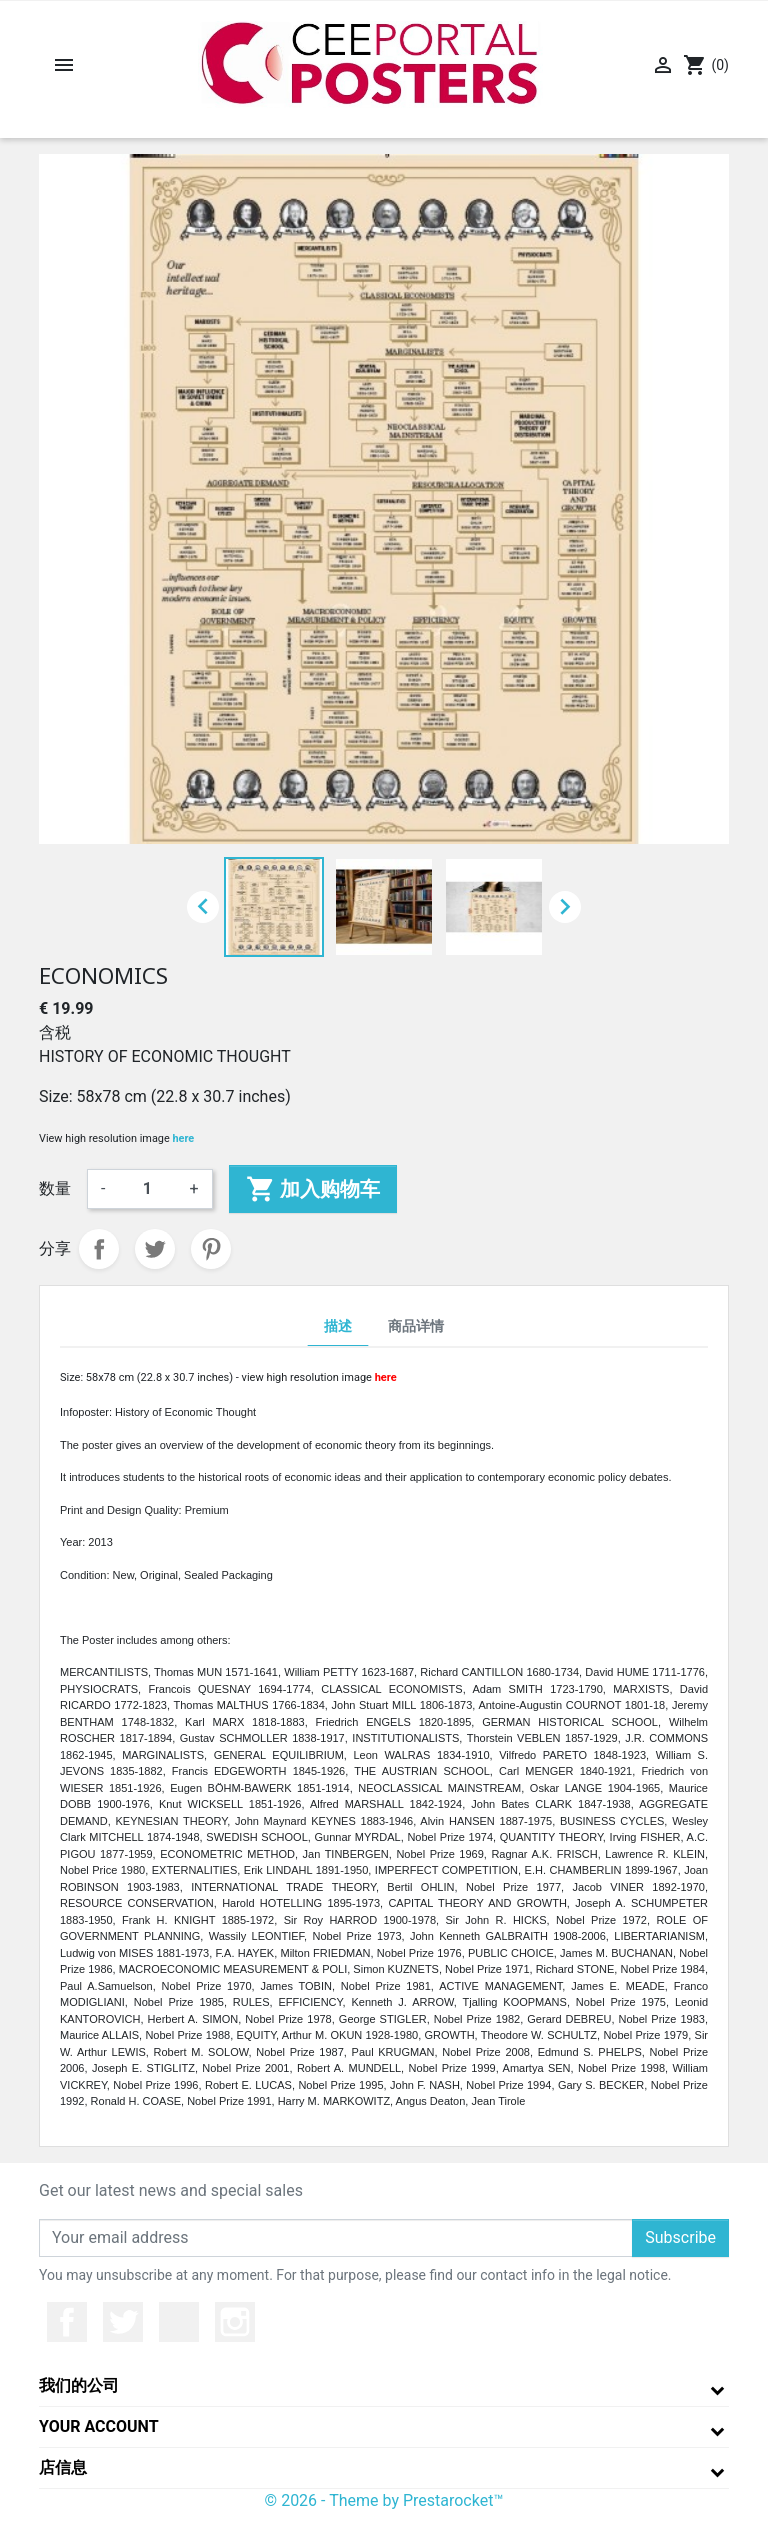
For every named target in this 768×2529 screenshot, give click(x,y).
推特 (123, 2322)
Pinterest (211, 1249)
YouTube (179, 2322)
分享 (99, 1249)
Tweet (155, 1249)
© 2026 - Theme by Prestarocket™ (384, 2500)
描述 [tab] (338, 1326)
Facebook (67, 2322)
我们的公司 (79, 2385)
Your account (99, 2426)
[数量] (147, 1189)
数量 (55, 1188)
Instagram (235, 2322)
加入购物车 (313, 1189)
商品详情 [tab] (416, 1326)
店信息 (63, 2467)
